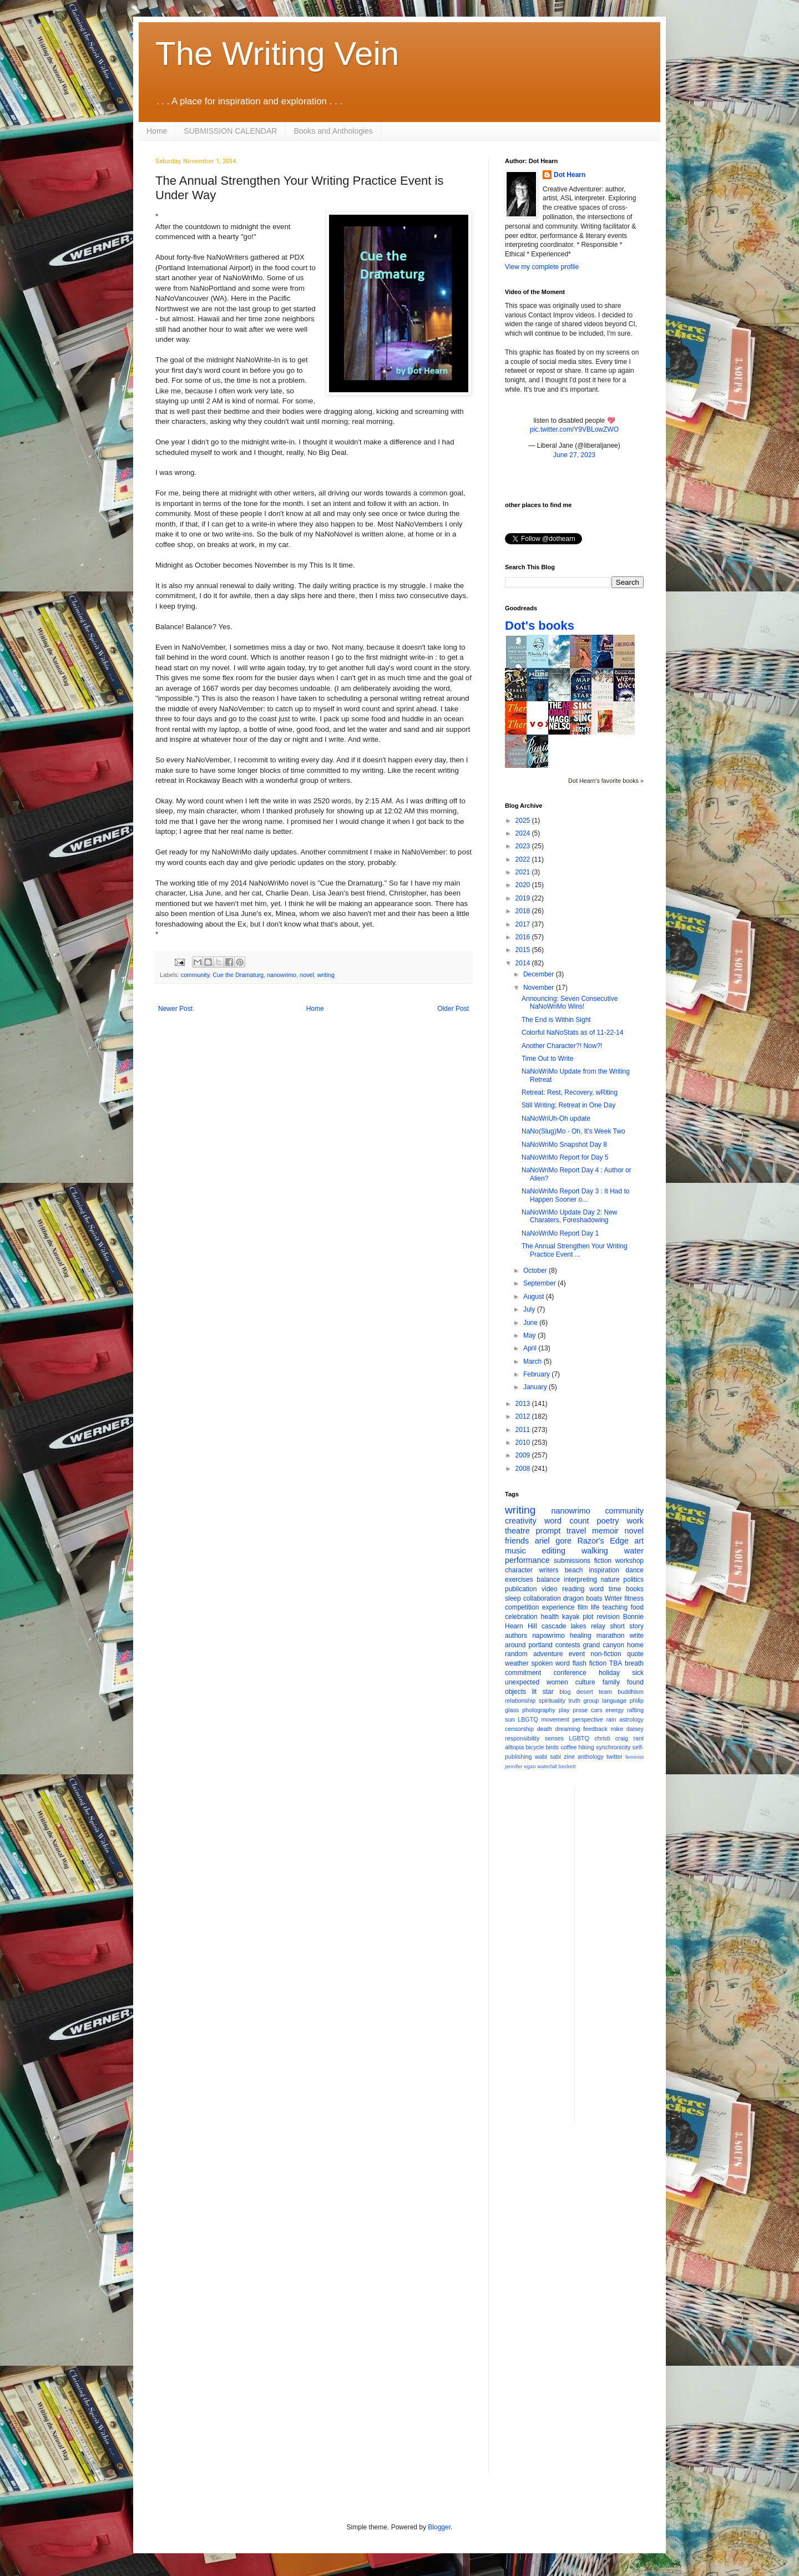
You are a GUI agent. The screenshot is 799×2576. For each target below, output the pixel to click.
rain (611, 1719)
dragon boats (583, 1598)
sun (509, 1719)
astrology (631, 1719)
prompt (548, 1530)
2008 (523, 1468)
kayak (570, 1617)
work (635, 1520)
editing (553, 1550)
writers (548, 1570)
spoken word (550, 1663)
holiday (609, 1673)
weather (517, 1663)
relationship (520, 1700)
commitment (523, 1673)
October (536, 1270)
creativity (521, 1520)
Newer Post (175, 1009)
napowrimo (548, 1635)
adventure (548, 1654)
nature (610, 1579)
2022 (523, 859)
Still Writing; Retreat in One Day (568, 1105)
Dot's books (539, 625)
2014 (523, 963)
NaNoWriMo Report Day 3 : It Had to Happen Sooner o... (576, 1195)
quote (635, 1654)
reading (573, 1589)
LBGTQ (528, 1719)
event (577, 1654)
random (516, 1654)
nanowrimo (281, 974)
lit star (543, 1692)
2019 (523, 898)
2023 (523, 846)
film (583, 1607)
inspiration (604, 1570)
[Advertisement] (627, 1954)
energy (614, 1710)
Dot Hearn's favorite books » (606, 780)
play (564, 1710)
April (530, 1348)
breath (634, 1663)
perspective (588, 1719)
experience (558, 1607)
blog (564, 1691)
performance (527, 1560)
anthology (591, 1756)
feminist (634, 1757)
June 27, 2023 (574, 455)
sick (638, 1673)
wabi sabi (548, 1756)
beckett (567, 1766)
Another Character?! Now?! (562, 1046)
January (536, 1387)
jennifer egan (520, 1766)
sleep (513, 1598)
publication (521, 1589)
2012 (523, 1416)
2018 (523, 911)
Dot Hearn (569, 175)
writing (326, 974)
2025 (523, 820)
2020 (523, 885)
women (557, 1682)
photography (538, 1710)
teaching (615, 1607)
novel (307, 974)
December (539, 974)
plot (588, 1617)
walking (594, 1550)
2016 (523, 937)
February (537, 1374)
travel (576, 1530)
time (615, 1589)
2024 (523, 833)
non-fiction (605, 1654)
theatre (517, 1530)
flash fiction (589, 1663)
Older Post (453, 1009)
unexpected (522, 1682)
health (550, 1617)
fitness (634, 1598)
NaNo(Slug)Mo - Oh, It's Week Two (573, 1131)
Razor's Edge (602, 1540)
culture (585, 1682)
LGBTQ (579, 1738)
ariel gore (553, 1540)
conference (570, 1673)
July (530, 1309)
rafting (635, 1710)
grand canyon (603, 1645)
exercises (519, 1579)
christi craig (611, 1738)
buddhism (631, 1691)
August (534, 1296)
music (515, 1550)
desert (585, 1691)
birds (552, 1747)
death (544, 1728)
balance (548, 1579)
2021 (523, 872)
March (533, 1361)
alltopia (514, 1747)
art (639, 1540)
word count (566, 1520)
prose (580, 1710)
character (519, 1570)
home (635, 1645)
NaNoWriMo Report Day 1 (560, 1233)
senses (554, 1738)
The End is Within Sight (556, 1020)
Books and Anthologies (333, 130)
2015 (523, 950)
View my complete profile (542, 267)
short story (627, 1626)
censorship (519, 1728)
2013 (523, 1404)
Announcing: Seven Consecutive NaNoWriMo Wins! (570, 1002)
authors (516, 1635)
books (635, 1589)
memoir (605, 1530)
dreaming (567, 1728)
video (550, 1589)
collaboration (542, 1598)
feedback (595, 1728)
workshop (629, 1561)
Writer (614, 1598)
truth (574, 1700)
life (595, 1607)
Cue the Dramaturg (238, 974)
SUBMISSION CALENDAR (230, 130)
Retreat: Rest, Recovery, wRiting (570, 1092)
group (591, 1700)
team (605, 1691)
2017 (523, 924)
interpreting (580, 1579)
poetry (608, 1520)
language (614, 1700)
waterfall (547, 1766)
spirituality (552, 1700)
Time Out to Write (547, 1058)
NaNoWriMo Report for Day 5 (565, 1157)
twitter (614, 1756)
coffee (568, 1747)
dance (634, 1570)
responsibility (522, 1738)
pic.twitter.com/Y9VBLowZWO (574, 429)
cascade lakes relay (573, 1626)
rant (638, 1738)
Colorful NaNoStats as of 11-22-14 (572, 1032)
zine (569, 1756)
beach (574, 1570)
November (539, 987)
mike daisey (627, 1728)
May (530, 1335)
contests (567, 1645)
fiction (602, 1561)
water (634, 1550)
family (611, 1682)
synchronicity (613, 1747)
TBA (615, 1663)
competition (522, 1607)
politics (633, 1579)
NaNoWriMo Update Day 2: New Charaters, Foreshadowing (570, 1216)
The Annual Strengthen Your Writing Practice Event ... (575, 1250)
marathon (610, 1635)
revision (607, 1617)
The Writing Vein (277, 53)
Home (156, 130)
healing (580, 1635)
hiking (586, 1747)
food (637, 1607)
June (531, 1323)
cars (596, 1710)
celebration (521, 1617)
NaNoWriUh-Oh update (556, 1118)
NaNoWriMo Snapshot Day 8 (564, 1144)
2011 (523, 1430)
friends (517, 1540)
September (540, 1283)
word (596, 1589)
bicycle (534, 1747)
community (195, 974)
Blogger (439, 2527)
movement (555, 1719)
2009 (523, 1455)
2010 (523, 1442)
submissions (572, 1561)
